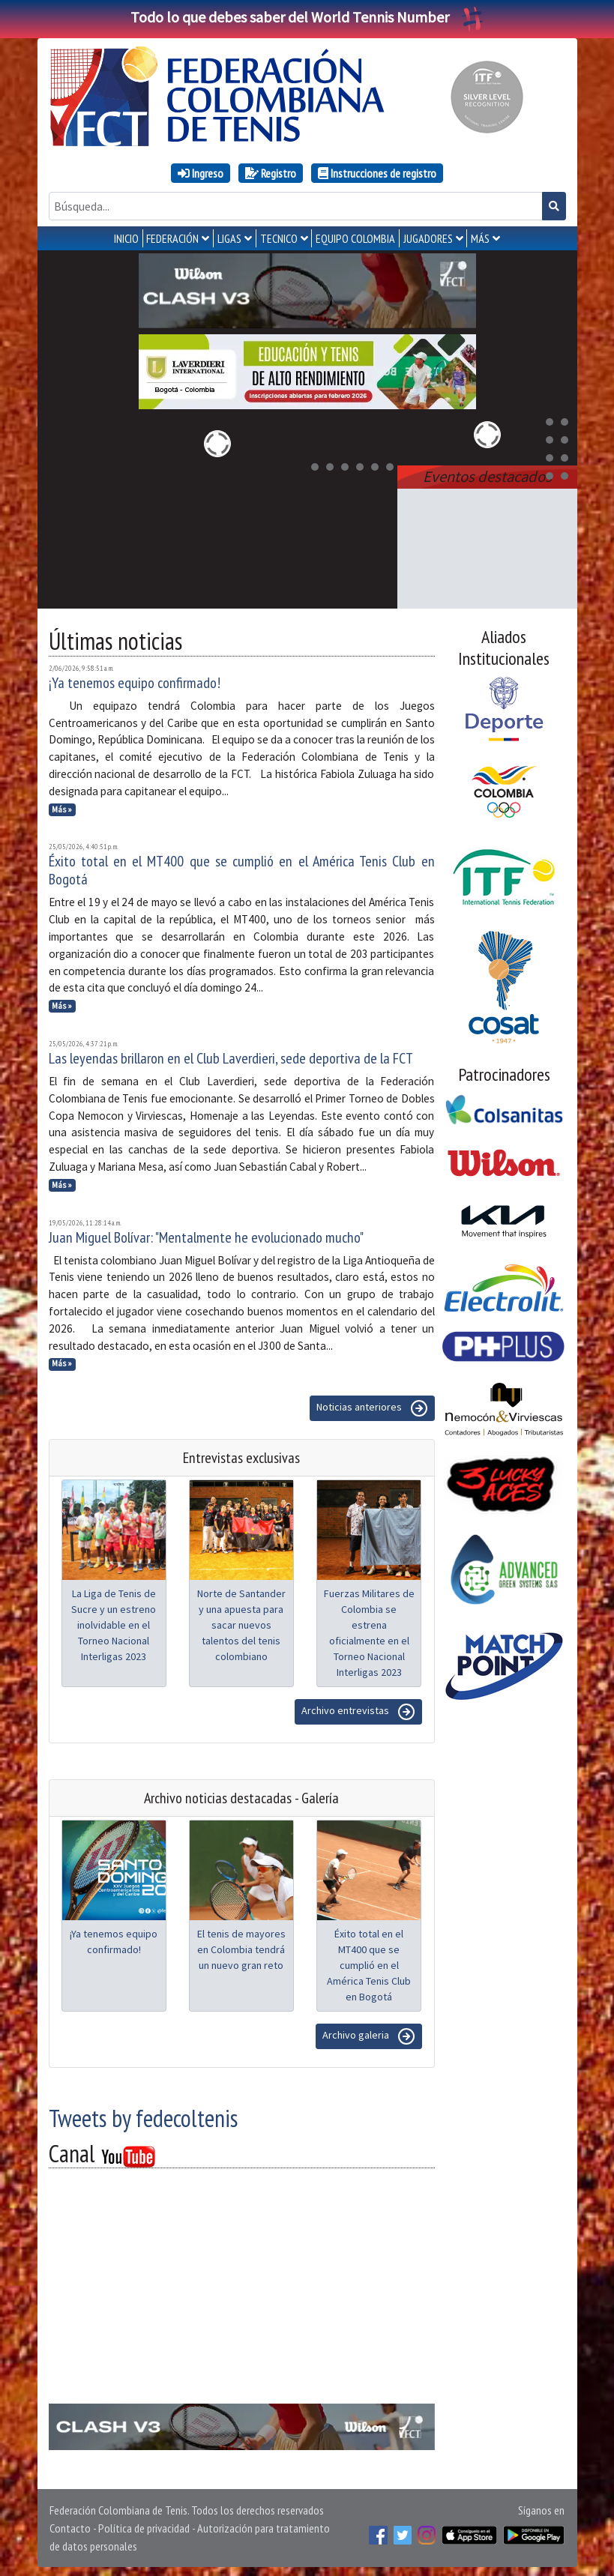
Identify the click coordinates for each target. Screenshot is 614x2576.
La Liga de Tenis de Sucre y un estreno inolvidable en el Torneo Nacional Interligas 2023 (113, 1622)
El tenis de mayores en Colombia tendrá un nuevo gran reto (241, 1946)
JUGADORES (428, 238)
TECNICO (279, 238)
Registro (270, 173)
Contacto (70, 2525)
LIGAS (229, 238)
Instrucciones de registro (377, 173)
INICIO (126, 238)
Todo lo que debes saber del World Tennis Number (307, 16)
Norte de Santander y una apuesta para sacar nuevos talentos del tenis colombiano (241, 1622)
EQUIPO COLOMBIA (355, 238)
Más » (62, 806)
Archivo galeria (368, 2033)
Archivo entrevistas (358, 1709)
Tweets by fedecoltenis (143, 2115)
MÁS (480, 238)
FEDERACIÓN (172, 238)
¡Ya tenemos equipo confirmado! (134, 680)
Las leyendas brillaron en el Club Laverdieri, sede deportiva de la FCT (231, 1055)
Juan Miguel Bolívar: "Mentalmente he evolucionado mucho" (206, 1234)
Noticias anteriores (372, 1405)
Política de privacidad (144, 2525)
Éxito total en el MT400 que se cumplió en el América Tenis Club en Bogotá (242, 867)
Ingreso (200, 173)
